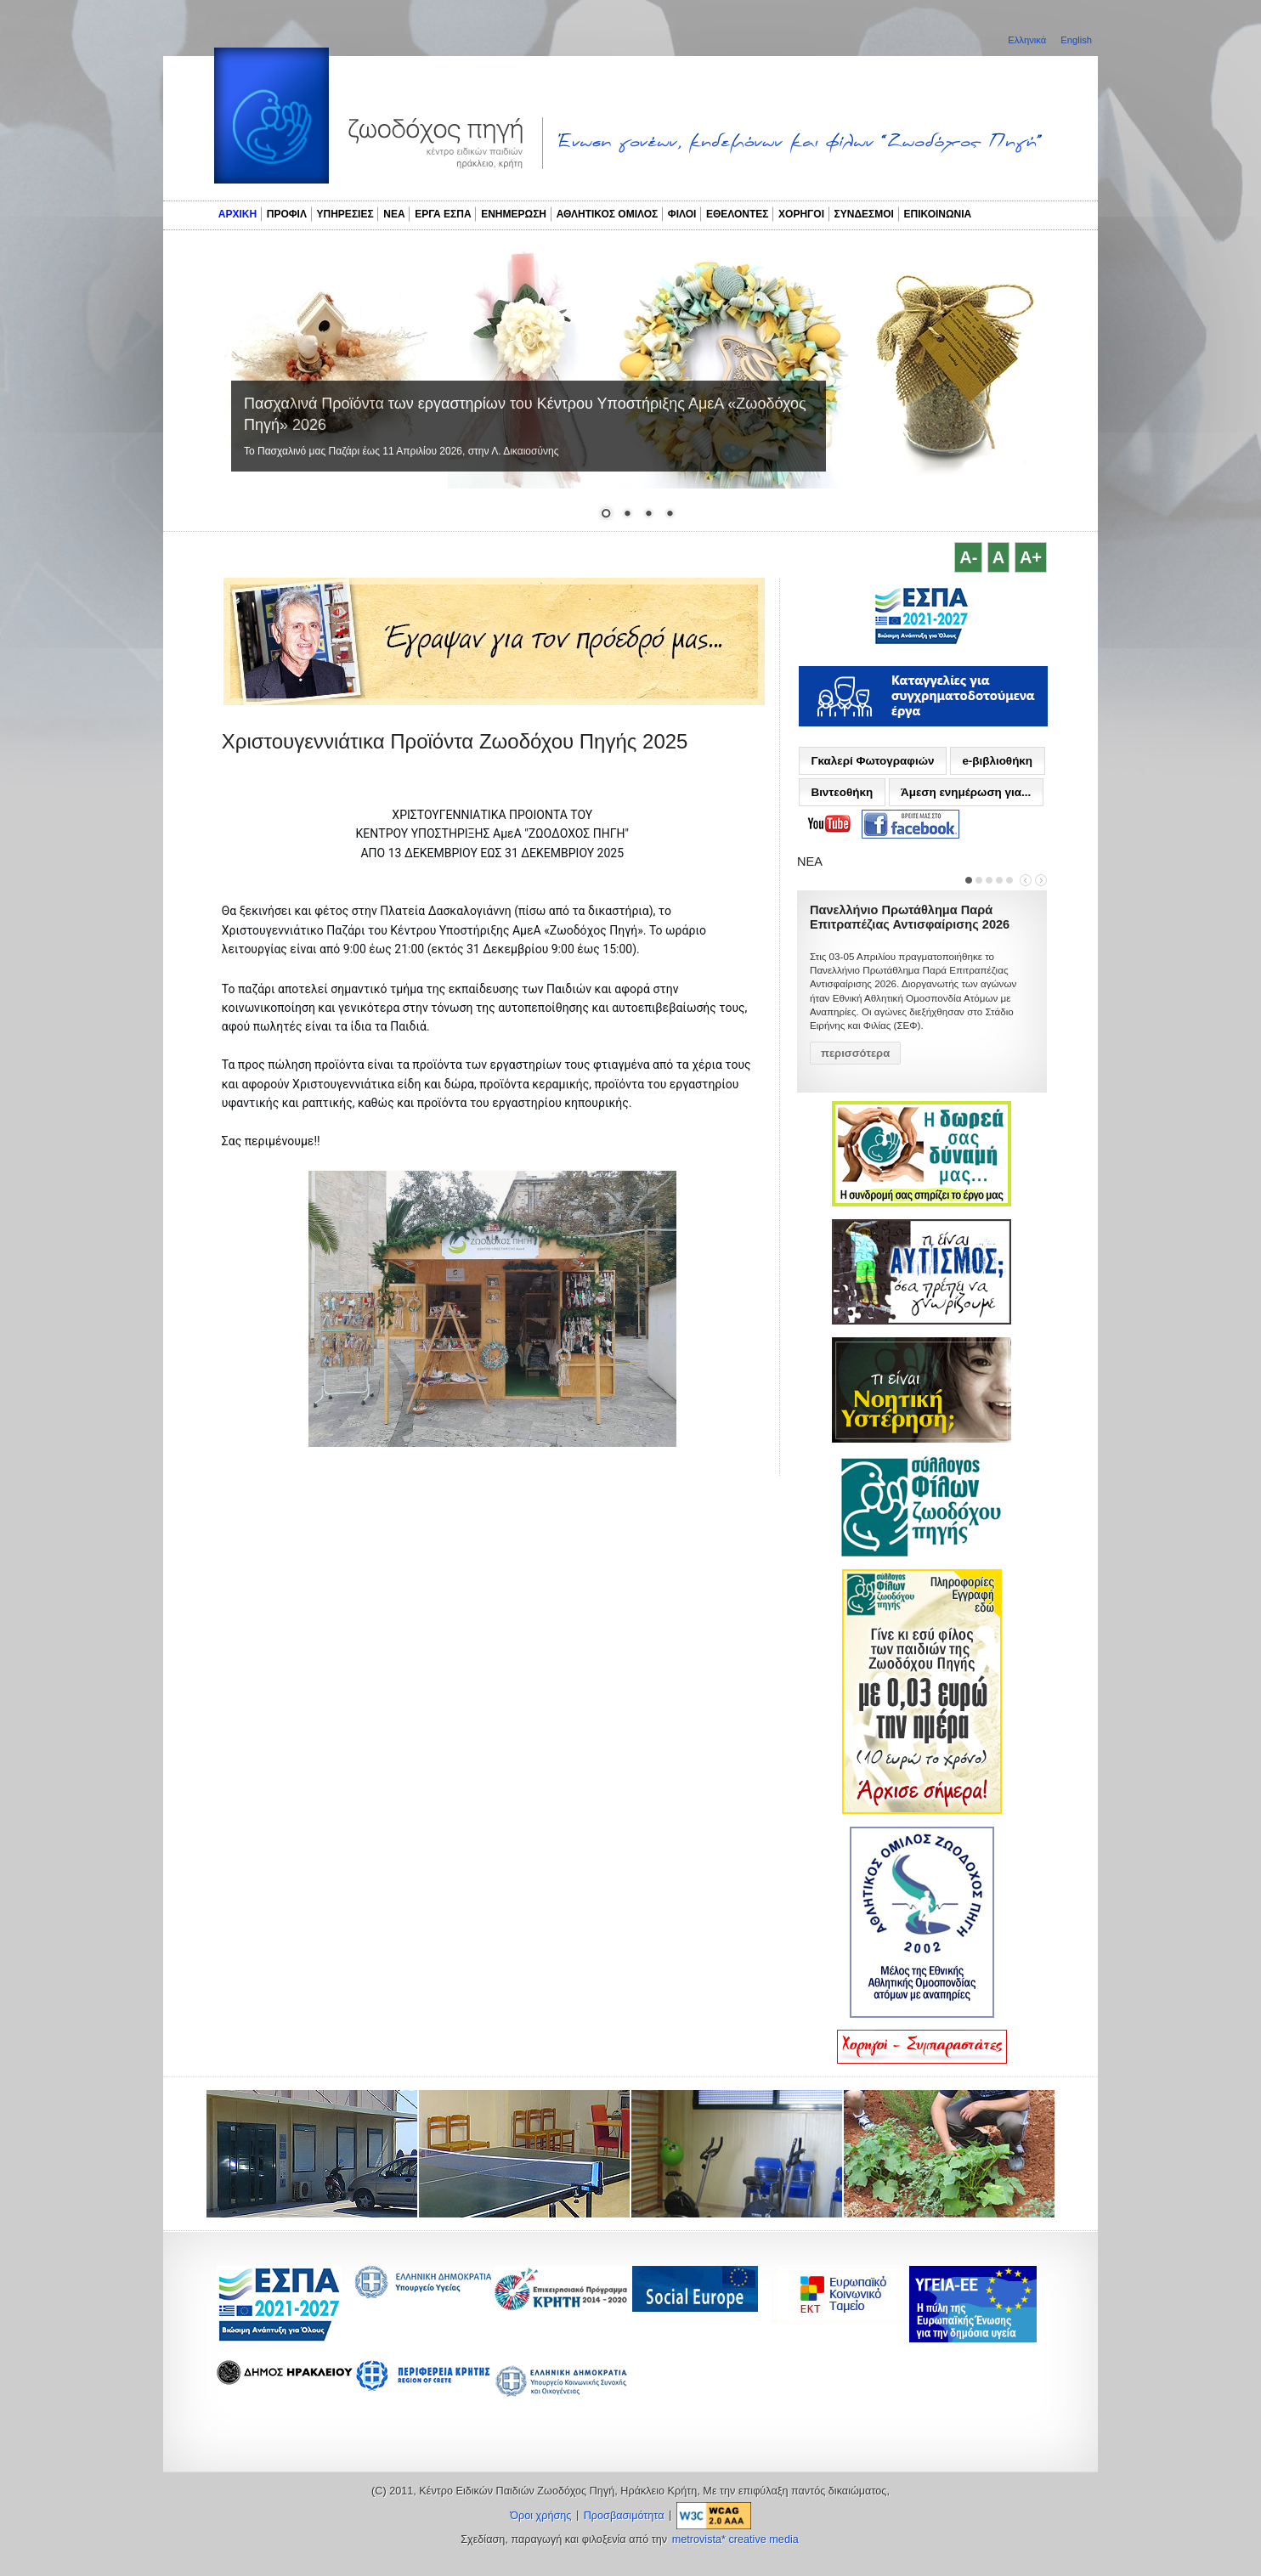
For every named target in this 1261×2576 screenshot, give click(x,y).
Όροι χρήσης (540, 2516)
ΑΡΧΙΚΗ (237, 214)
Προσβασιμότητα (624, 2516)
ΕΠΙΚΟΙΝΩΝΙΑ (938, 214)
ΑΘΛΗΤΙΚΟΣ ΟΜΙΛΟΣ (608, 214)
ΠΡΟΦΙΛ (287, 214)
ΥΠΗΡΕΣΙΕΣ (345, 214)
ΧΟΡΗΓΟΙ (801, 214)
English (1076, 40)
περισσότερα (855, 1053)
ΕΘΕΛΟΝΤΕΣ (737, 214)
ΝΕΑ (393, 214)
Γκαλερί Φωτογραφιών (872, 760)
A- (968, 557)
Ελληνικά (1028, 40)
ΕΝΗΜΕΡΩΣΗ (513, 214)
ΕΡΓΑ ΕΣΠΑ (443, 214)
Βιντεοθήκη (842, 792)
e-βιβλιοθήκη (997, 760)
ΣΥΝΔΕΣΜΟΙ (864, 214)
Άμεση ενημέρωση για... (966, 792)
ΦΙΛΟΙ (682, 214)
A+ (1031, 557)
